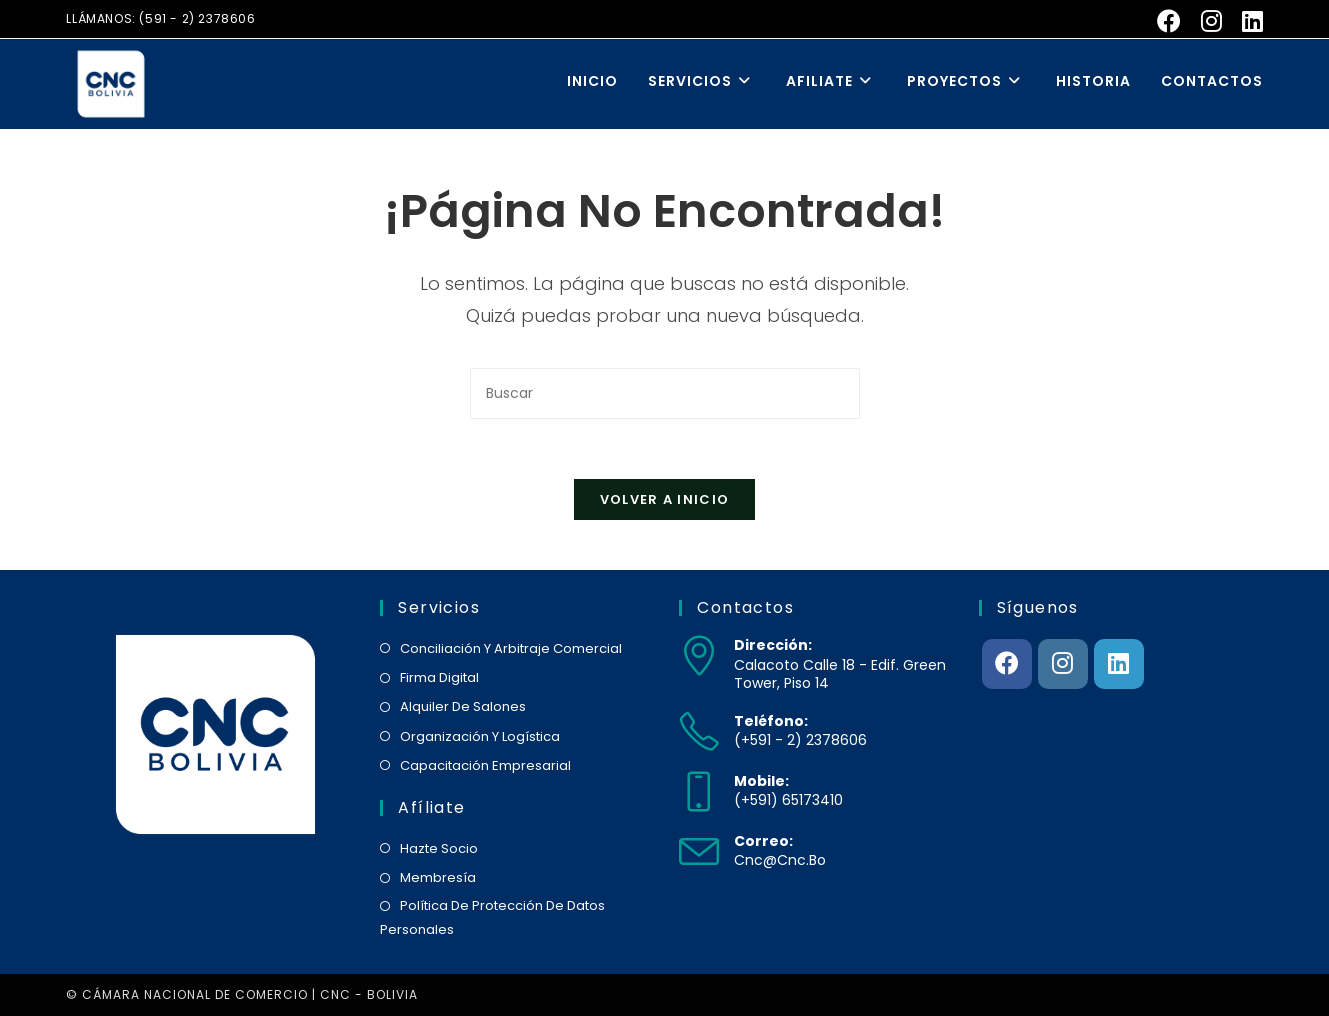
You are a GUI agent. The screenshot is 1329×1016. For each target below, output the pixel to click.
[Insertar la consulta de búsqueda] (665, 393)
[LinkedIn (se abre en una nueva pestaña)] (1247, 21)
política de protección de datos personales (492, 917)
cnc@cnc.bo (780, 860)
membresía (438, 877)
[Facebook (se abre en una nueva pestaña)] (1169, 21)
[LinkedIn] (1119, 664)
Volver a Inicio (665, 499)
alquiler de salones (463, 706)
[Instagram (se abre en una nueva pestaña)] (1211, 21)
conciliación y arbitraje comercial (511, 648)
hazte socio (439, 848)
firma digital (439, 677)
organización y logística (480, 736)
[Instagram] (1063, 664)
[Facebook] (1007, 664)
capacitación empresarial (485, 765)
